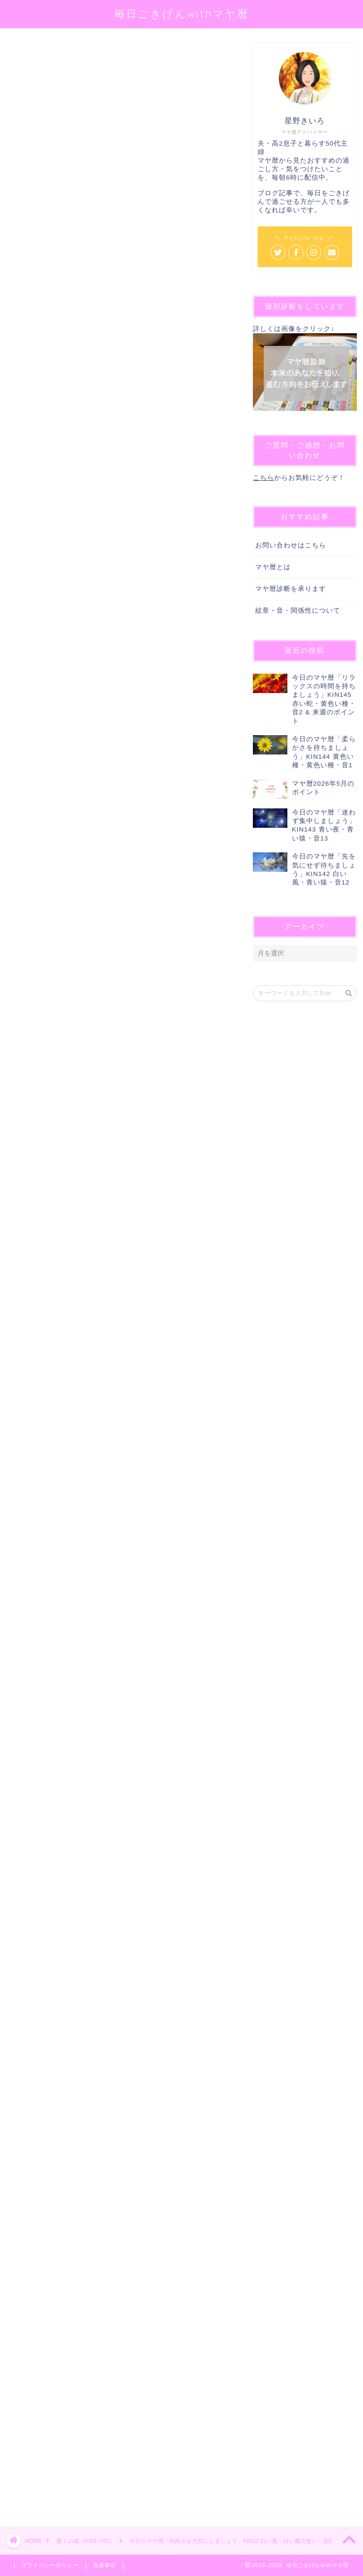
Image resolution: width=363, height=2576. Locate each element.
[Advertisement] (119, 2177)
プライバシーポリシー (50, 2565)
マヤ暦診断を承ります (290, 588)
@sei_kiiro (151, 159)
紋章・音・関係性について (297, 610)
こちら (263, 477)
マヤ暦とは (273, 567)
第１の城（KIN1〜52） (36, 56)
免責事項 (104, 2565)
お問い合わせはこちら (290, 545)
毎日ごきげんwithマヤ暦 (181, 13)
